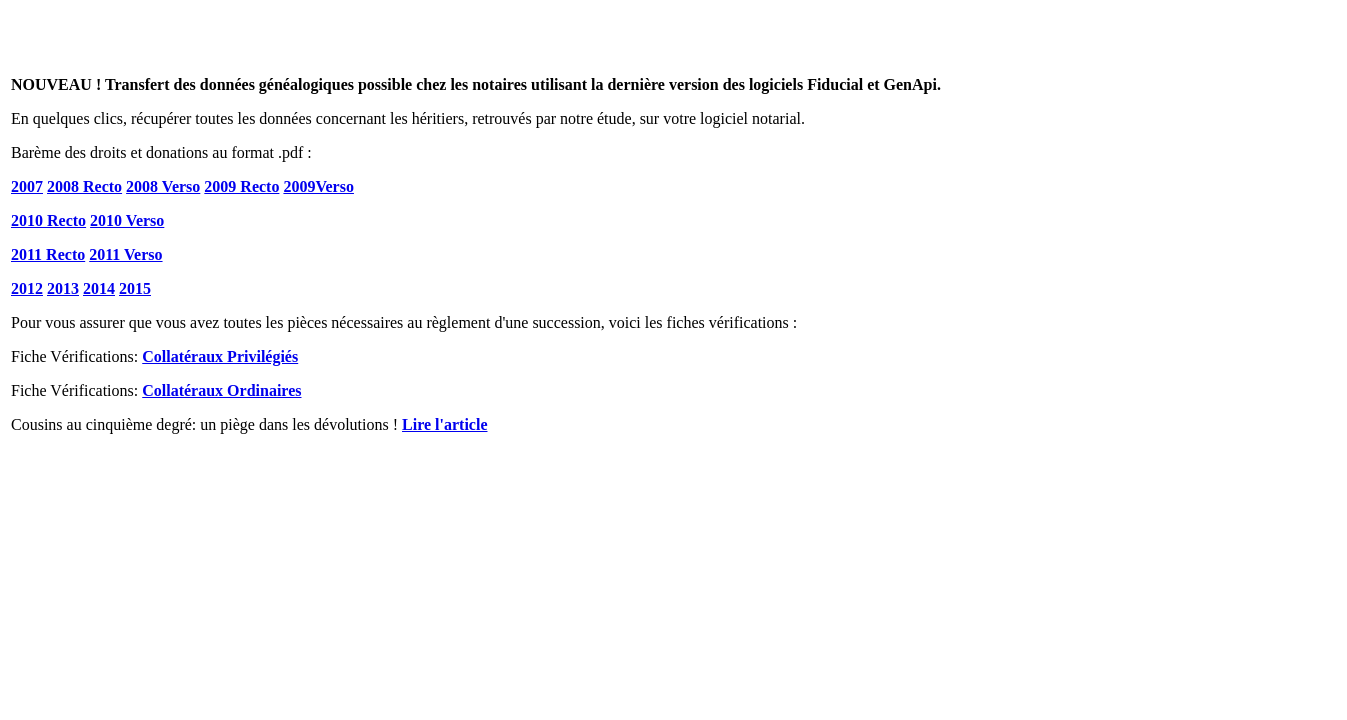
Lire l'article (444, 424)
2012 (27, 288)
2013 (63, 288)
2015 (135, 288)
